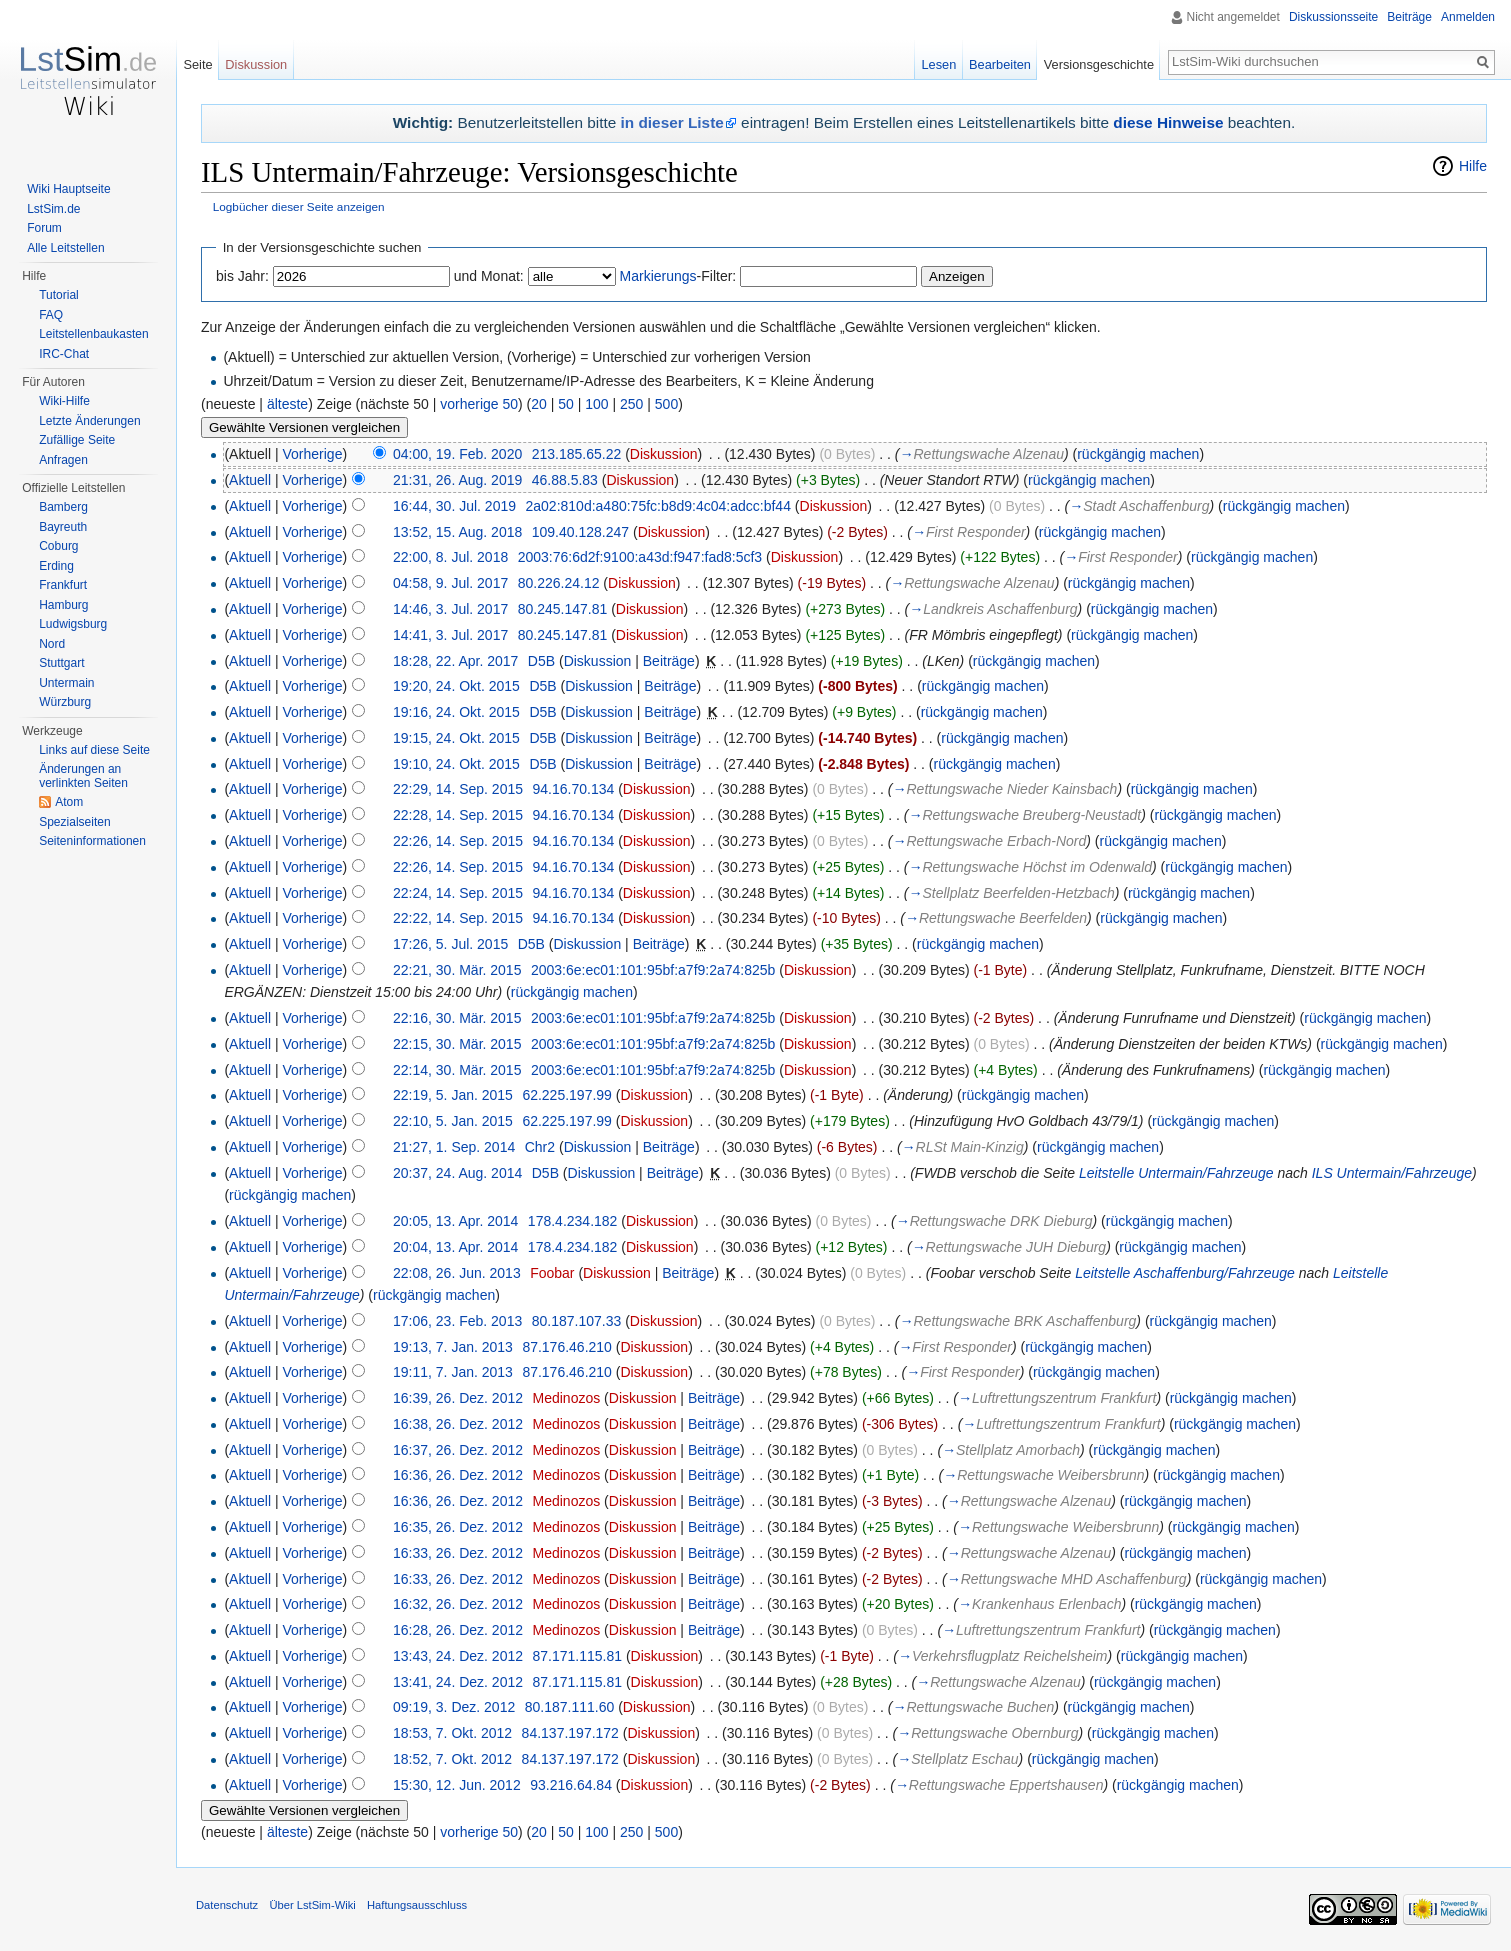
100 (596, 404)
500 (666, 404)
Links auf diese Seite (94, 750)
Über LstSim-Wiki (312, 1905)
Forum (44, 228)
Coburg (58, 546)
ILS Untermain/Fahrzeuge (1392, 1173)
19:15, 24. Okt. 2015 (456, 738)
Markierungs (658, 276)
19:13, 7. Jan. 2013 (453, 1347)
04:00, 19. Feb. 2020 (457, 454)
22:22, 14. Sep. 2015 (458, 918)
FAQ (51, 315)
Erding (56, 566)
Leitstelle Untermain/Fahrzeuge (1176, 1173)
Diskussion (664, 454)
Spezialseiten (74, 822)
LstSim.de (53, 209)
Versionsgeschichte (1099, 64)
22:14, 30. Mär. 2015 (457, 1070)
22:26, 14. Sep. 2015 (458, 841)
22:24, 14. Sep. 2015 (458, 893)
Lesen (938, 64)
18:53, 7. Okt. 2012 (452, 1733)
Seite (197, 64)
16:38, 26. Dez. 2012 (458, 1424)
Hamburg (63, 605)
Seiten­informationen (92, 841)
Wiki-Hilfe (64, 401)
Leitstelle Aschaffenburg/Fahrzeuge (1185, 1273)
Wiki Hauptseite (68, 189)
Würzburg (65, 702)
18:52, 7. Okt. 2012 (452, 1759)
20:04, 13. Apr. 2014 (455, 1247)
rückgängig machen (1138, 454)
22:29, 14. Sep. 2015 (458, 789)
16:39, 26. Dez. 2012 (458, 1398)
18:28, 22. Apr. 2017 (455, 661)
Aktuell (250, 480)
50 (566, 404)
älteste (287, 404)
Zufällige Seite (77, 440)
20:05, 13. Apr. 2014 (455, 1221)
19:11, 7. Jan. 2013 (453, 1372)
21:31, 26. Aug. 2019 (457, 480)
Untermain (66, 683)
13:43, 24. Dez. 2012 (458, 1656)
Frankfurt (63, 585)
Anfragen (63, 460)
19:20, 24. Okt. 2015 (456, 686)
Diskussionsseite (1333, 17)
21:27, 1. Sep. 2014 (454, 1147)
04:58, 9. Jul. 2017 (450, 583)
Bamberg (63, 507)
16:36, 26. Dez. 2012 (458, 1475)
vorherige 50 (479, 404)
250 (631, 404)
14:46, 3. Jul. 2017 (450, 609)
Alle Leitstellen (65, 248)
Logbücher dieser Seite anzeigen (299, 206)
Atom (69, 802)
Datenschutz (227, 1905)
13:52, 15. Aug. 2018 (457, 532)
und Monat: (489, 276)
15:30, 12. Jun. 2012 (457, 1785)
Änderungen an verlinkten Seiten (83, 776)
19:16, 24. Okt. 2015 (456, 712)
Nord (52, 644)
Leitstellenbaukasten (93, 334)
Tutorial (59, 295)
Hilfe (1473, 166)
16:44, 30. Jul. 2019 (454, 506)
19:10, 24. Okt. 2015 (456, 764)
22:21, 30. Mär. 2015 (457, 970)
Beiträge (669, 661)
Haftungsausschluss (417, 1905)
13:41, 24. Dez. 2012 (458, 1682)
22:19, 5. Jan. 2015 (453, 1095)
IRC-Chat (64, 354)
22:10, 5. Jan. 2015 (453, 1121)
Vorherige (313, 454)
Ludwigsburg (73, 624)
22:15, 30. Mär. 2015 (457, 1044)
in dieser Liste (672, 122)
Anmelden (1468, 17)
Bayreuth (63, 527)
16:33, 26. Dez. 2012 (458, 1553)
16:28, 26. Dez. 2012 (458, 1630)
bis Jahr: (242, 276)
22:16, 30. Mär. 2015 (457, 1018)
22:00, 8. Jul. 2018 (450, 557)
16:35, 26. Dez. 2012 (458, 1527)
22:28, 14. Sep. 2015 (458, 815)
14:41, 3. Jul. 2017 (450, 635)
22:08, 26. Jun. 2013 (457, 1273)
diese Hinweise (1168, 122)
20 (539, 404)
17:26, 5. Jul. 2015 (450, 944)
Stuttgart (61, 663)
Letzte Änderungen (89, 421)
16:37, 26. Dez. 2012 (458, 1450)
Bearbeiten (1000, 64)
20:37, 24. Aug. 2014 (457, 1173)
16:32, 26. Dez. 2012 (458, 1604)
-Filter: (678, 276)
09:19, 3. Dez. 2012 (454, 1707)
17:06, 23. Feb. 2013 (457, 1321)
